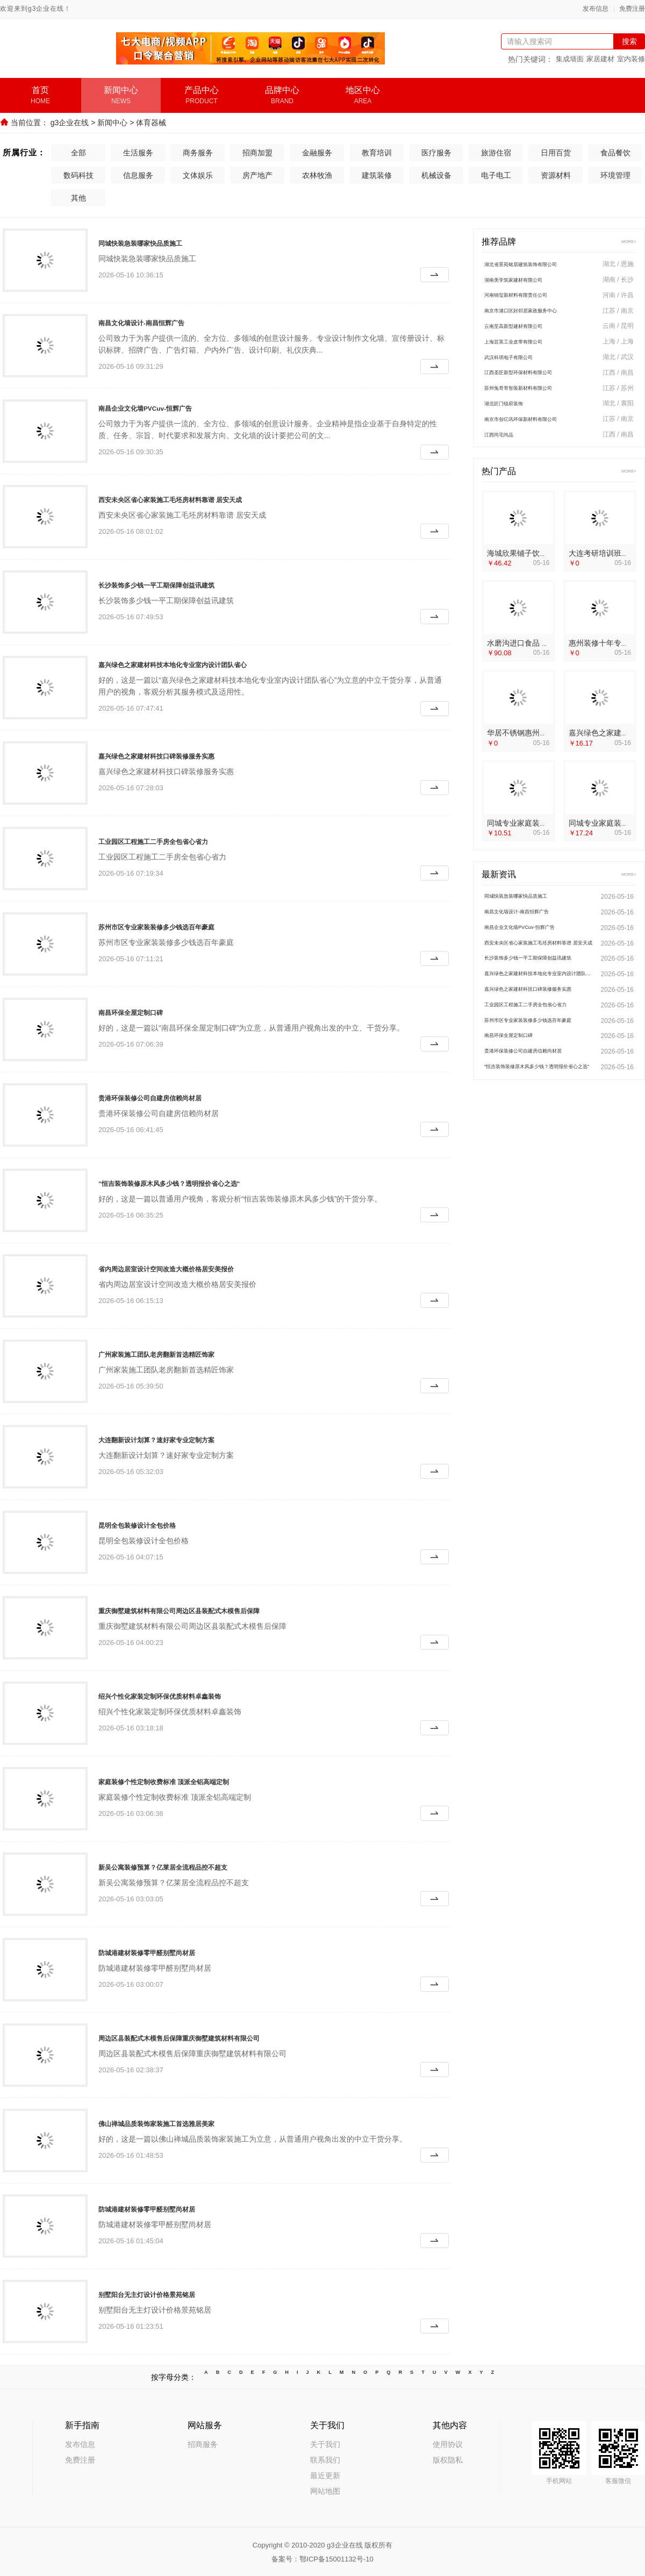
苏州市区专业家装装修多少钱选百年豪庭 (185, 925)
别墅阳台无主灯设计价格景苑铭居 (170, 2292)
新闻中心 (112, 122)
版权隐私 (448, 2459)
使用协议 (448, 2443)
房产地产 (257, 174)
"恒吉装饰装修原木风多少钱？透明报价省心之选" (204, 1181)
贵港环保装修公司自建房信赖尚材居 (175, 1096)
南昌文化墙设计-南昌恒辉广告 (162, 321)
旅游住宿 (496, 151)
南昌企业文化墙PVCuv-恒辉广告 (168, 406)
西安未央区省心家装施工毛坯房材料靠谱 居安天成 (206, 497)
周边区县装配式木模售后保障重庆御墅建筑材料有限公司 (219, 2036)
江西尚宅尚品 (506, 447)
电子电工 (496, 174)
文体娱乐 (198, 174)
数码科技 (78, 174)
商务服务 (198, 151)
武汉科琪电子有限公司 (522, 364)
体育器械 (151, 122)
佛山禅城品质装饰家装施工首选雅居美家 (185, 2121)
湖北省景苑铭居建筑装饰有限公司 (540, 264)
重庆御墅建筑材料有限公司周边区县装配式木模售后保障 (219, 1609)
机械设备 (436, 174)
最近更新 (325, 2474)
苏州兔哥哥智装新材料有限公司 (537, 397)
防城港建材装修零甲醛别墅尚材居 (170, 1950)
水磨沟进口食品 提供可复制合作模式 (548, 657)
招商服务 (203, 2443)
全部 (78, 151)
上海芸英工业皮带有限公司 (529, 348)
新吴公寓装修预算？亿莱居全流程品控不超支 (195, 1865)
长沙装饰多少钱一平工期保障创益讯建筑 (185, 583)
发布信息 (595, 8)
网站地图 (325, 2490)
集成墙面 (570, 59)
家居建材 (600, 59)
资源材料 (556, 174)
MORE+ (624, 240)
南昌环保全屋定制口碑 (146, 1010)
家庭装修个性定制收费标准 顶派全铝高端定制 (196, 1779)
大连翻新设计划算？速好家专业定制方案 (185, 1438)
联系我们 (325, 2459)
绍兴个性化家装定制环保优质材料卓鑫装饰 (190, 1694)
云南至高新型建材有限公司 (529, 331)
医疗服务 (436, 151)
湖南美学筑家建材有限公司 (529, 280)
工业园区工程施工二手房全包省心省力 (180, 839)
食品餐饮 (615, 151)
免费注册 (632, 8)
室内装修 (631, 59)
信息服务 (138, 174)
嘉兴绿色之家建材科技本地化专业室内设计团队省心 (209, 662)
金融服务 (317, 151)
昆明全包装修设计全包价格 (156, 1523)
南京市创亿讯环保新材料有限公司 (540, 431)
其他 (78, 196)
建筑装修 (377, 174)
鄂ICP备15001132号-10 (336, 2558)
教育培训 (377, 151)
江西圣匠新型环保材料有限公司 (537, 381)
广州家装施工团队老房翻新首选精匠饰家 (185, 1352)
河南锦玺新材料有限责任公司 (533, 298)
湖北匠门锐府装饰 (514, 414)
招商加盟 (257, 151)
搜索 (629, 41)
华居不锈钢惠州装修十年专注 (536, 746)
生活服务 (138, 151)
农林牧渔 (317, 174)
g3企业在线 (70, 122)
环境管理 (615, 174)
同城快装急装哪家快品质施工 (161, 241)
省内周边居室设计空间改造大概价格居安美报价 (200, 1267)
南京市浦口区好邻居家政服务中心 (540, 314)
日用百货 (556, 151)
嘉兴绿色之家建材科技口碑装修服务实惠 (185, 754)
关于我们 (325, 2443)
